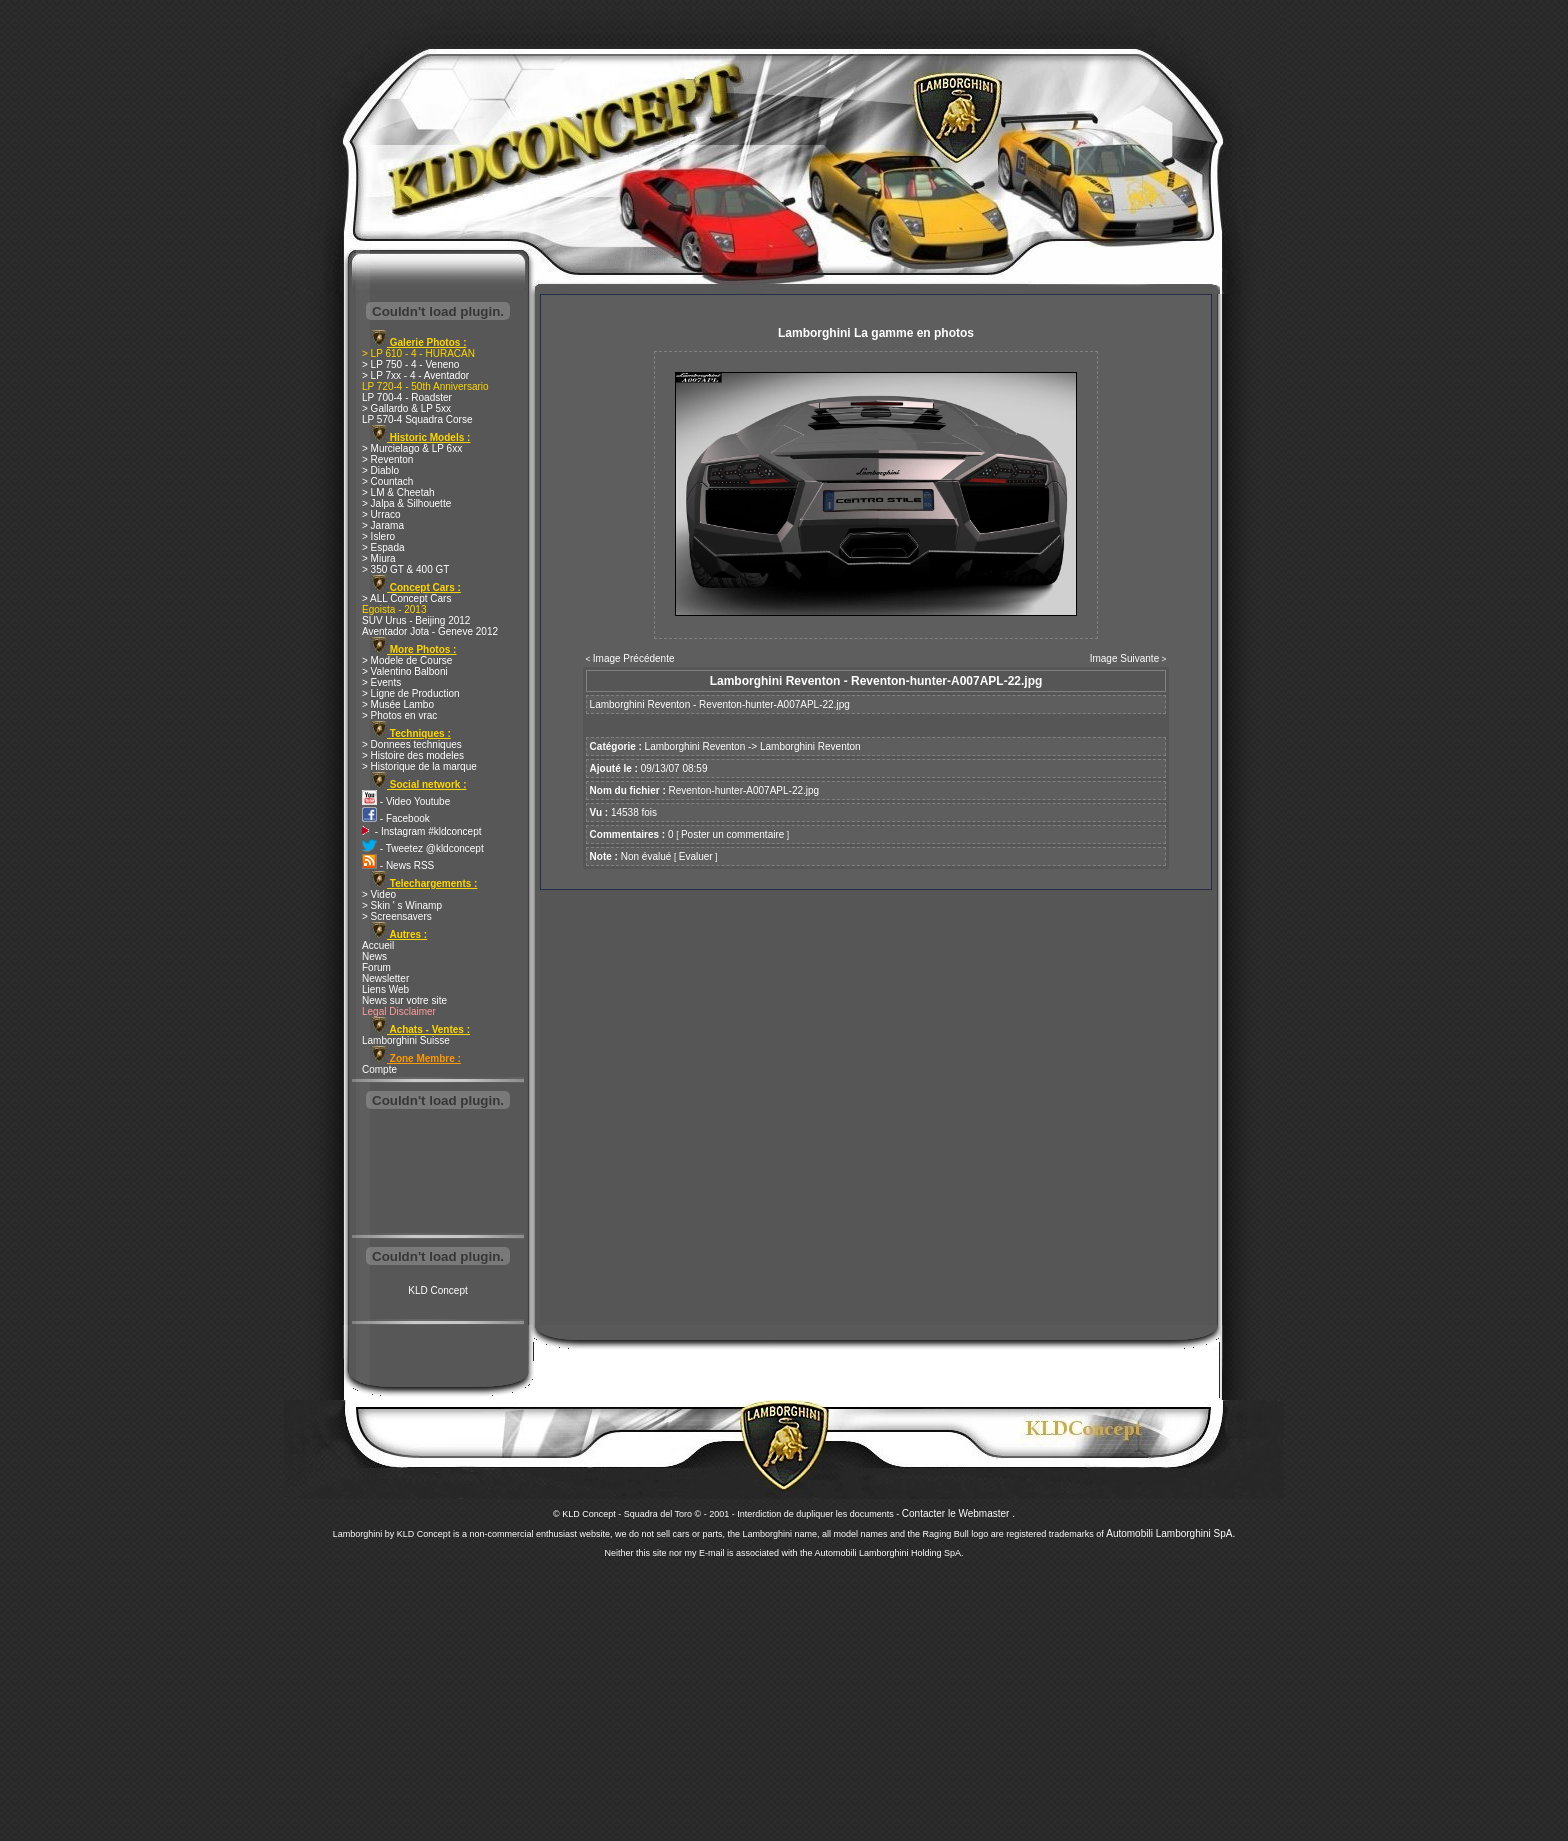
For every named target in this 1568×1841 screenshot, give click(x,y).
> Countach (387, 481)
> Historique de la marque (419, 766)
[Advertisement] (438, 1174)
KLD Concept (437, 1290)
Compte (379, 1069)
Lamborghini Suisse (406, 1040)
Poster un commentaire (732, 834)
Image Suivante (1125, 658)
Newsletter (385, 978)
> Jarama (383, 525)
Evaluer (696, 856)
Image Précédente (634, 658)
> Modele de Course (407, 660)
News (374, 956)
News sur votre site (404, 1000)
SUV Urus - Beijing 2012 (416, 620)
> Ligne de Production (411, 693)
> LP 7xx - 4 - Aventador (415, 375)
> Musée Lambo (398, 704)
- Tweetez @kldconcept (423, 848)
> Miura (379, 558)
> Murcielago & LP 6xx (412, 448)
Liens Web (385, 989)
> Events (381, 682)
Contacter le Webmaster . (958, 1513)
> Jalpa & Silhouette (406, 503)
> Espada (383, 547)
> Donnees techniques (412, 744)
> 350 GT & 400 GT (405, 569)
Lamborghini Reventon (695, 746)
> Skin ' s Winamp (402, 905)
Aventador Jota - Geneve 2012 (430, 631)
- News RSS (398, 865)
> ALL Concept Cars (406, 598)
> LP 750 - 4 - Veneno (410, 364)
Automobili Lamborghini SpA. (1170, 1533)
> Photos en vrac (399, 715)
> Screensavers (397, 916)
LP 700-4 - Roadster (407, 397)
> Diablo (380, 470)
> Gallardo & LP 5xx (406, 408)
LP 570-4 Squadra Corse (417, 419)
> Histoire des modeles (413, 755)
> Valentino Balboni (405, 671)
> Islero (378, 536)
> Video (379, 894)
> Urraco (381, 514)
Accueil (378, 945)
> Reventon (387, 459)
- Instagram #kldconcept (422, 831)
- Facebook (396, 818)
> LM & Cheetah (398, 492)
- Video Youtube (406, 801)
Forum (376, 967)
